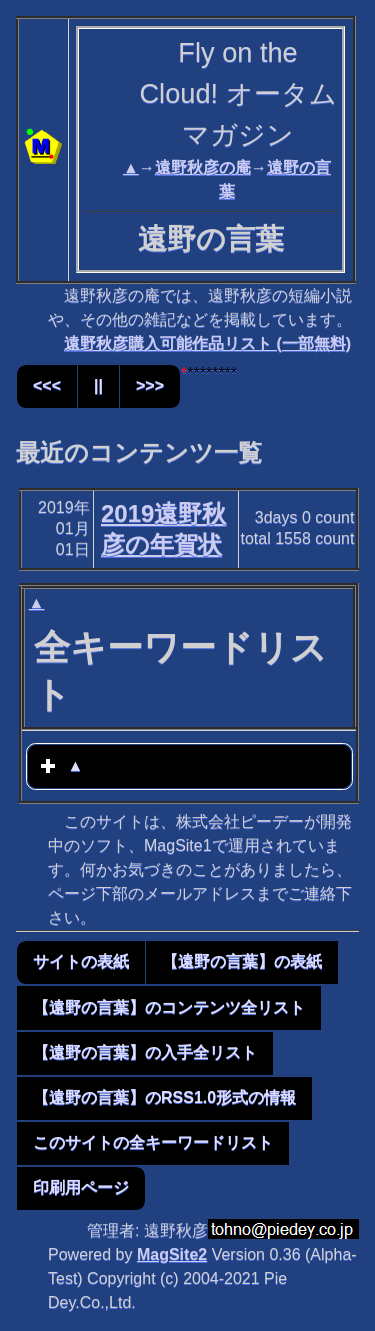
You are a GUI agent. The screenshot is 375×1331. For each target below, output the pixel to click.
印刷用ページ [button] (81, 1187)
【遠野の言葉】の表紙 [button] (242, 961)
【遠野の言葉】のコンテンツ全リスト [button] (169, 1007)
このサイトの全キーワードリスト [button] (153, 1142)
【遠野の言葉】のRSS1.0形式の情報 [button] (164, 1097)
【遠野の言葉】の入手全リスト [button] (145, 1052)
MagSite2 (172, 1254)
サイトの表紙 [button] (81, 961)
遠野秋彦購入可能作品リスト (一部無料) (207, 343)
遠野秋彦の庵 (203, 167)
